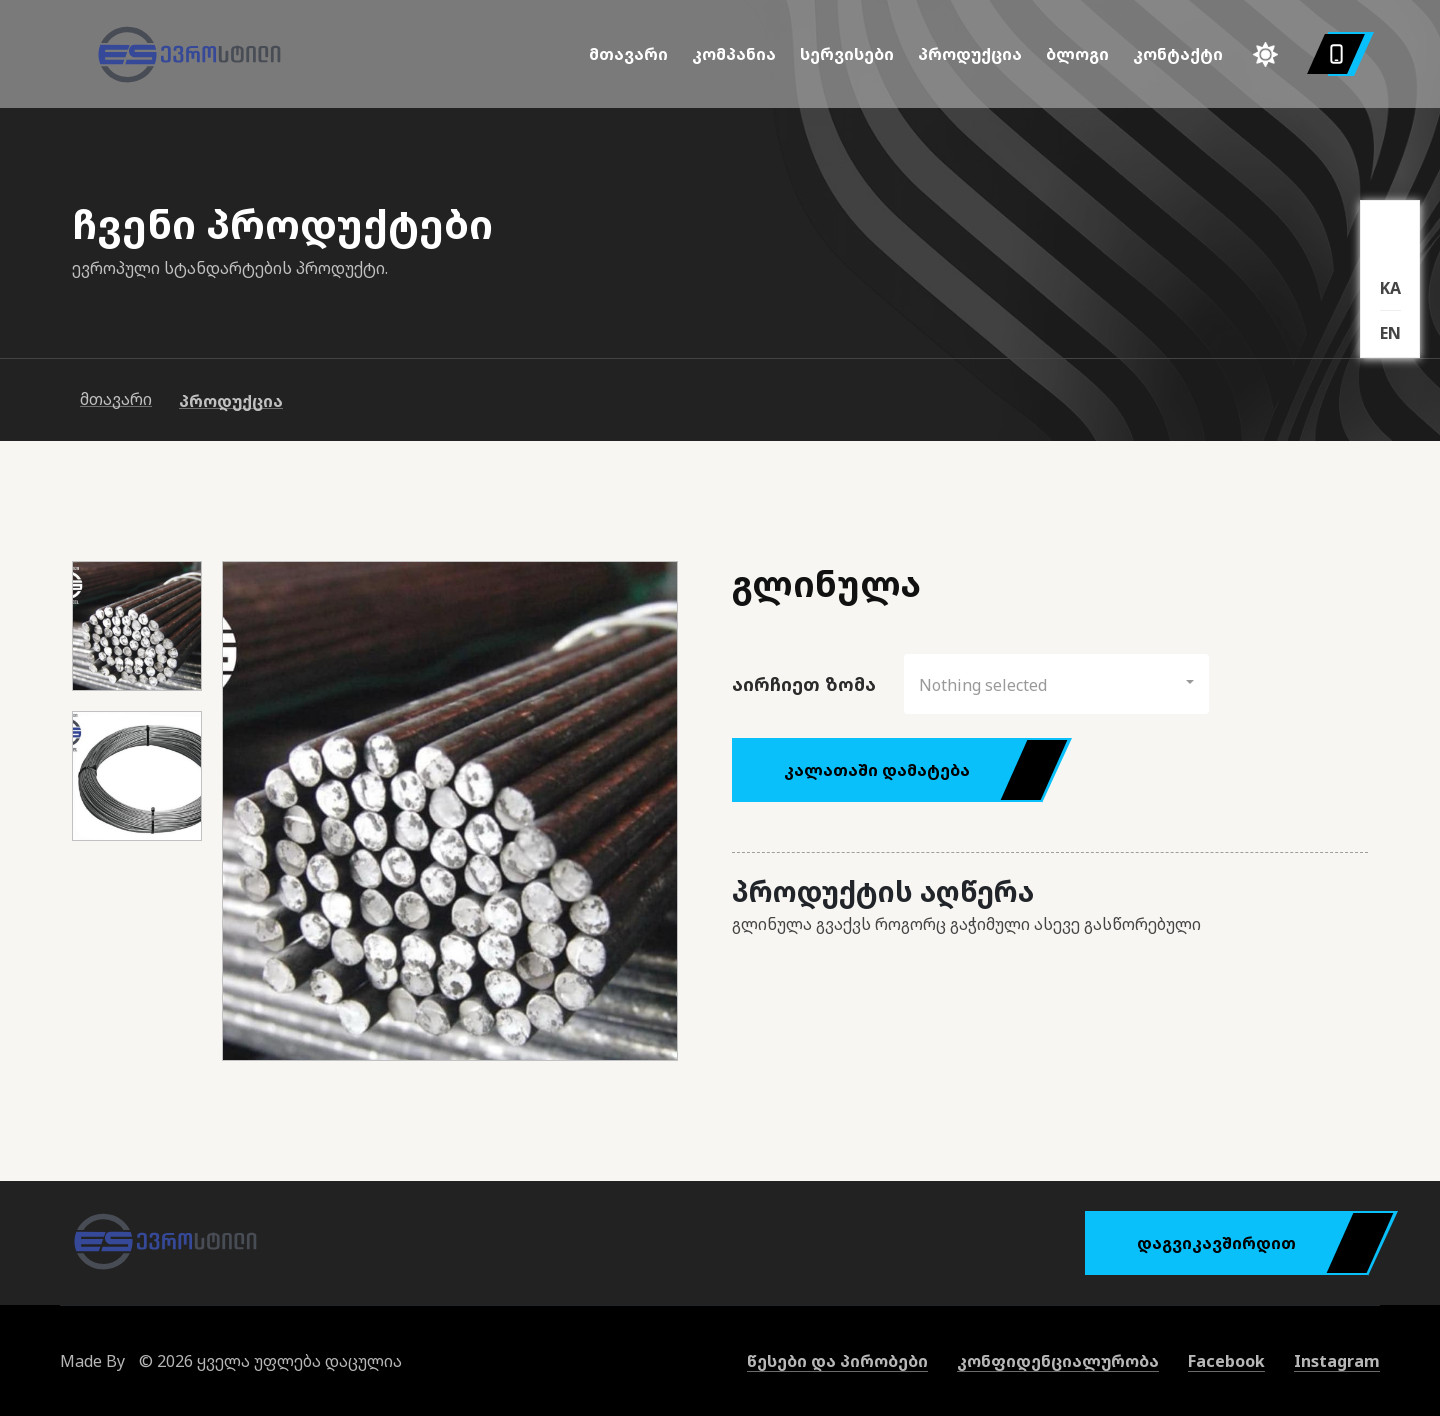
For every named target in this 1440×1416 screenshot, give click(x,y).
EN (1390, 333)
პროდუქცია (970, 54)
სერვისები (847, 54)
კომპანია (734, 54)
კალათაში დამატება (913, 770)
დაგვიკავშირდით (1252, 1243)
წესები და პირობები (837, 1361)
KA (1390, 288)
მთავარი (628, 54)
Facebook (1226, 1361)
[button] (1056, 684)
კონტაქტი (1178, 54)
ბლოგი (1077, 54)
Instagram (1337, 1361)
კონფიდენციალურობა (1058, 1361)
